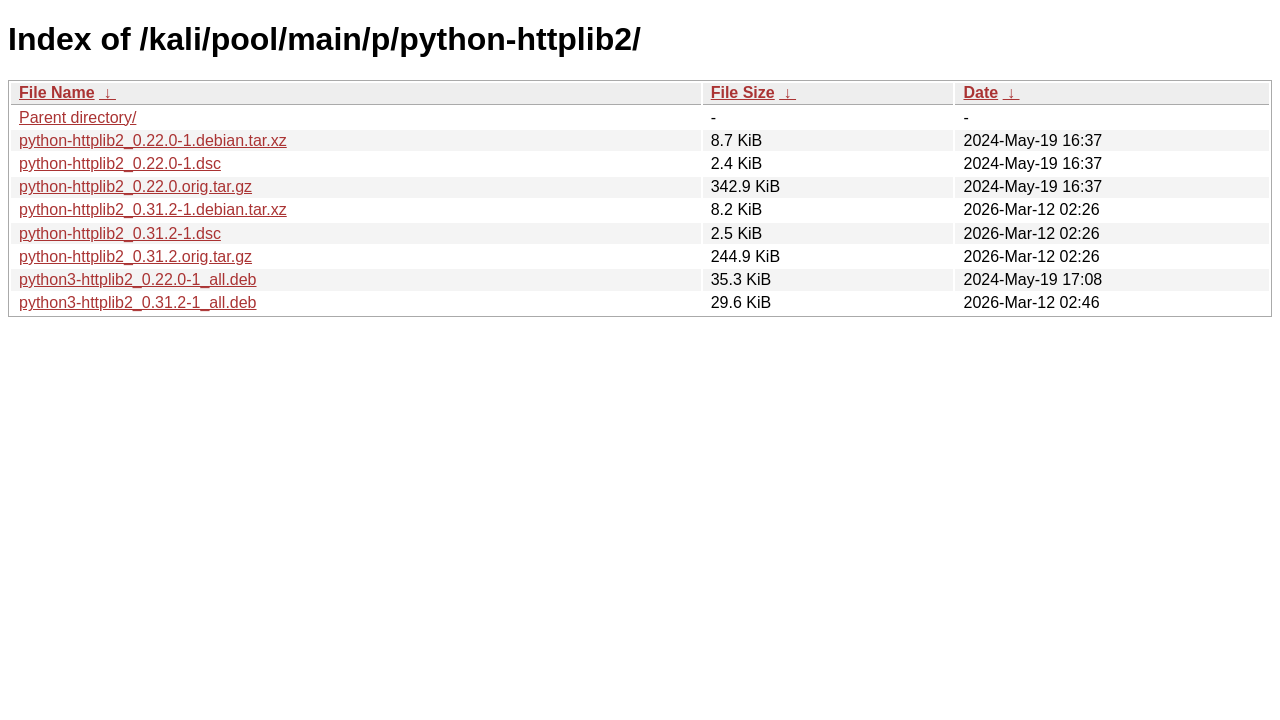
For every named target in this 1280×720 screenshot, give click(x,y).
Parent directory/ (77, 117)
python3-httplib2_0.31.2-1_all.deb (138, 302)
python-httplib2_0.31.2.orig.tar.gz (135, 256)
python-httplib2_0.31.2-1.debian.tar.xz (153, 209)
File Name (57, 92)
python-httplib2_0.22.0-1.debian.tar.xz (153, 140)
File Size (743, 92)
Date (980, 92)
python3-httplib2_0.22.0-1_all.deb (138, 279)
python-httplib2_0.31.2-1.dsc (120, 233)
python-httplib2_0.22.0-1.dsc (120, 163)
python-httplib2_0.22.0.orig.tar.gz (135, 186)
